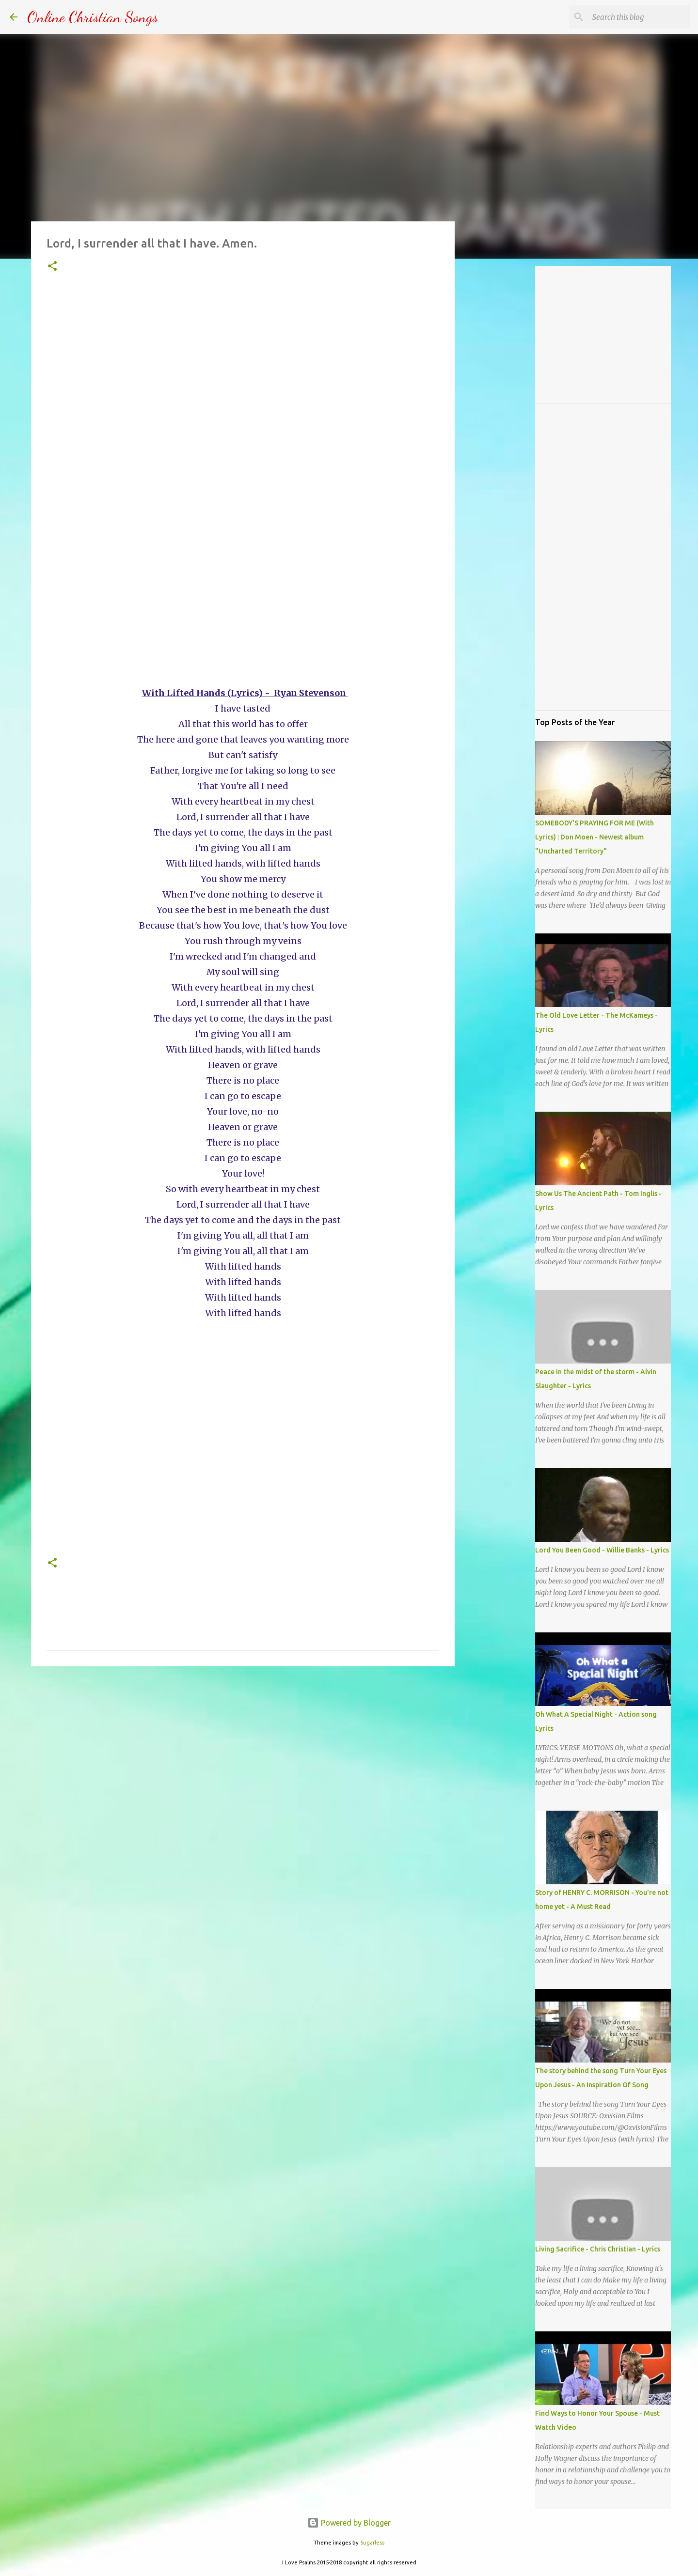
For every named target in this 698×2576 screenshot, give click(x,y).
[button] (52, 266)
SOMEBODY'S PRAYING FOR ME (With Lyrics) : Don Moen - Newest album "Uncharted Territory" (594, 837)
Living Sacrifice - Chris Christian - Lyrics (597, 2249)
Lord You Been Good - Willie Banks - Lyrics (602, 1550)
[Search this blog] (639, 17)
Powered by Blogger (349, 2522)
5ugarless (372, 2542)
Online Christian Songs (92, 17)
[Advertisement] (243, 413)
